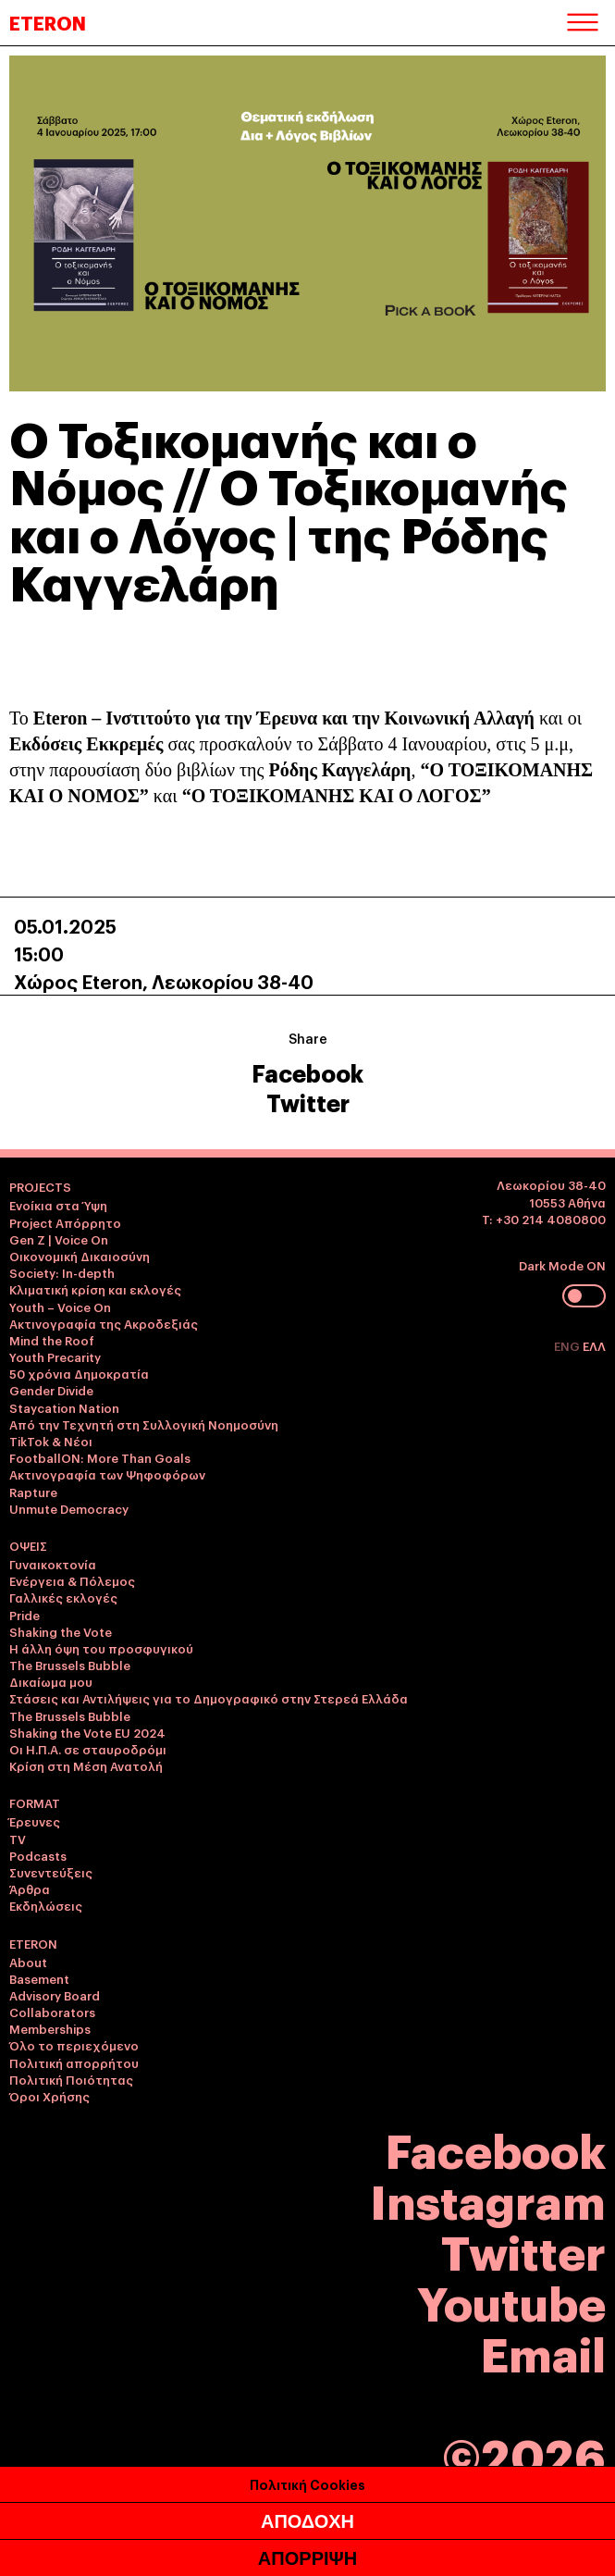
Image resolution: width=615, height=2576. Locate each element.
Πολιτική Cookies (307, 2484)
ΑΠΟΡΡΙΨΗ (307, 2558)
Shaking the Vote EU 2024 (87, 1732)
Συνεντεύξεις (50, 1872)
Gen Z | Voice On (58, 1239)
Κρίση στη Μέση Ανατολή (86, 1765)
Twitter (308, 1102)
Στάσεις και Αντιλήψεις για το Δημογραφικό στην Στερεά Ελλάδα (208, 1698)
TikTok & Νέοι (50, 1440)
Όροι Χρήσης (49, 2095)
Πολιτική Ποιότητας (71, 2079)
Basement (39, 1978)
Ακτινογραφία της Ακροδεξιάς (103, 1323)
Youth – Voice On (60, 1306)
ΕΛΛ (594, 1345)
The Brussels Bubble (69, 1664)
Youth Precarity (55, 1356)
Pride (24, 1614)
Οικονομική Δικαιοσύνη (79, 1255)
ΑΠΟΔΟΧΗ (307, 2521)
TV (17, 1838)
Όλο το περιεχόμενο (74, 2045)
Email (543, 2352)
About (28, 1961)
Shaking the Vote (60, 1631)
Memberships (50, 2028)
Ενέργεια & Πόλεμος (72, 1580)
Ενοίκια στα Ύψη (58, 1204)
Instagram (488, 2199)
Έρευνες (34, 1821)
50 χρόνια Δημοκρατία (79, 1373)
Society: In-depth (62, 1272)
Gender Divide (51, 1389)
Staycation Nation (64, 1407)
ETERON (47, 22)
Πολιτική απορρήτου (74, 2062)
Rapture (33, 1491)
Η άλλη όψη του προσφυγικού (101, 1648)
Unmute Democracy (69, 1508)
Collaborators (52, 2011)
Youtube (511, 2301)
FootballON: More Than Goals (100, 1457)
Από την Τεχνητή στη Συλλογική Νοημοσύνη (143, 1424)
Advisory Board (54, 1995)
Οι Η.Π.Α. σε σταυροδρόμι (87, 1748)
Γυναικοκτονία (52, 1563)
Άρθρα (29, 1888)
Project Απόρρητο (65, 1222)
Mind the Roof (51, 1339)
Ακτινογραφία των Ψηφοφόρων (107, 1474)
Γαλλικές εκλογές (63, 1597)
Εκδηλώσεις (45, 1905)
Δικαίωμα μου (50, 1681)
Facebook (307, 1072)
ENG (568, 1345)
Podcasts (38, 1855)
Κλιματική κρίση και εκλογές (95, 1289)
